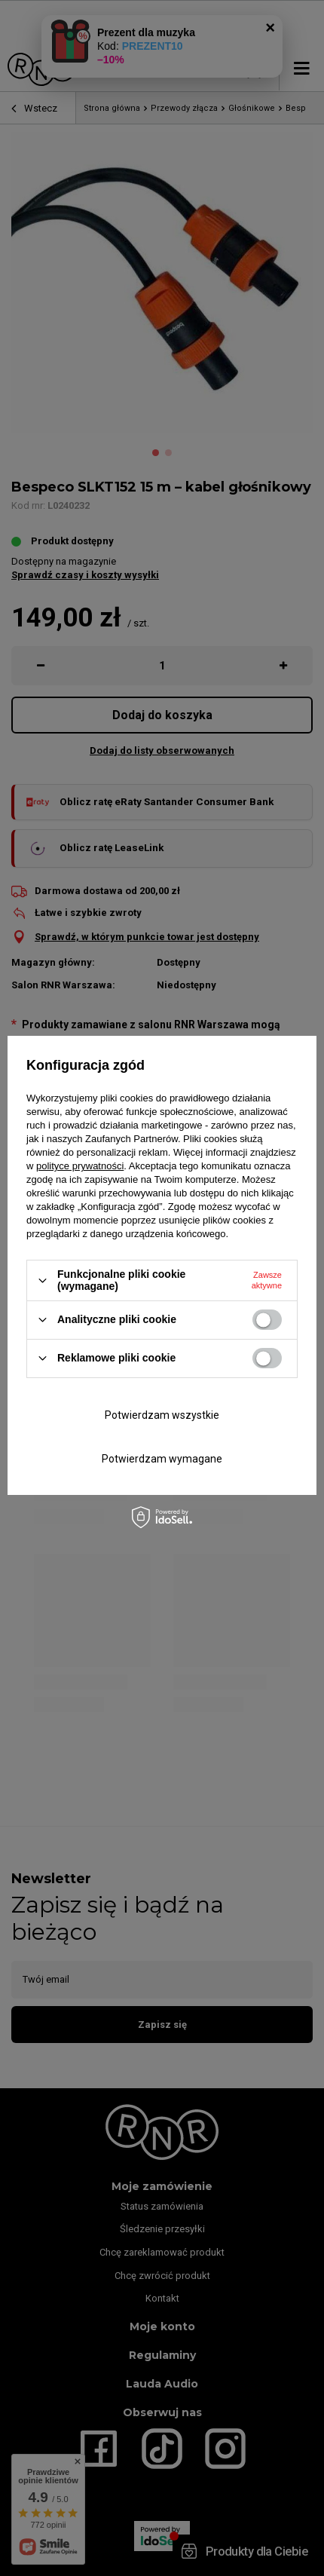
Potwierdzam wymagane (162, 1459)
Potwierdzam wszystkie (162, 1415)
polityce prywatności (80, 1166)
